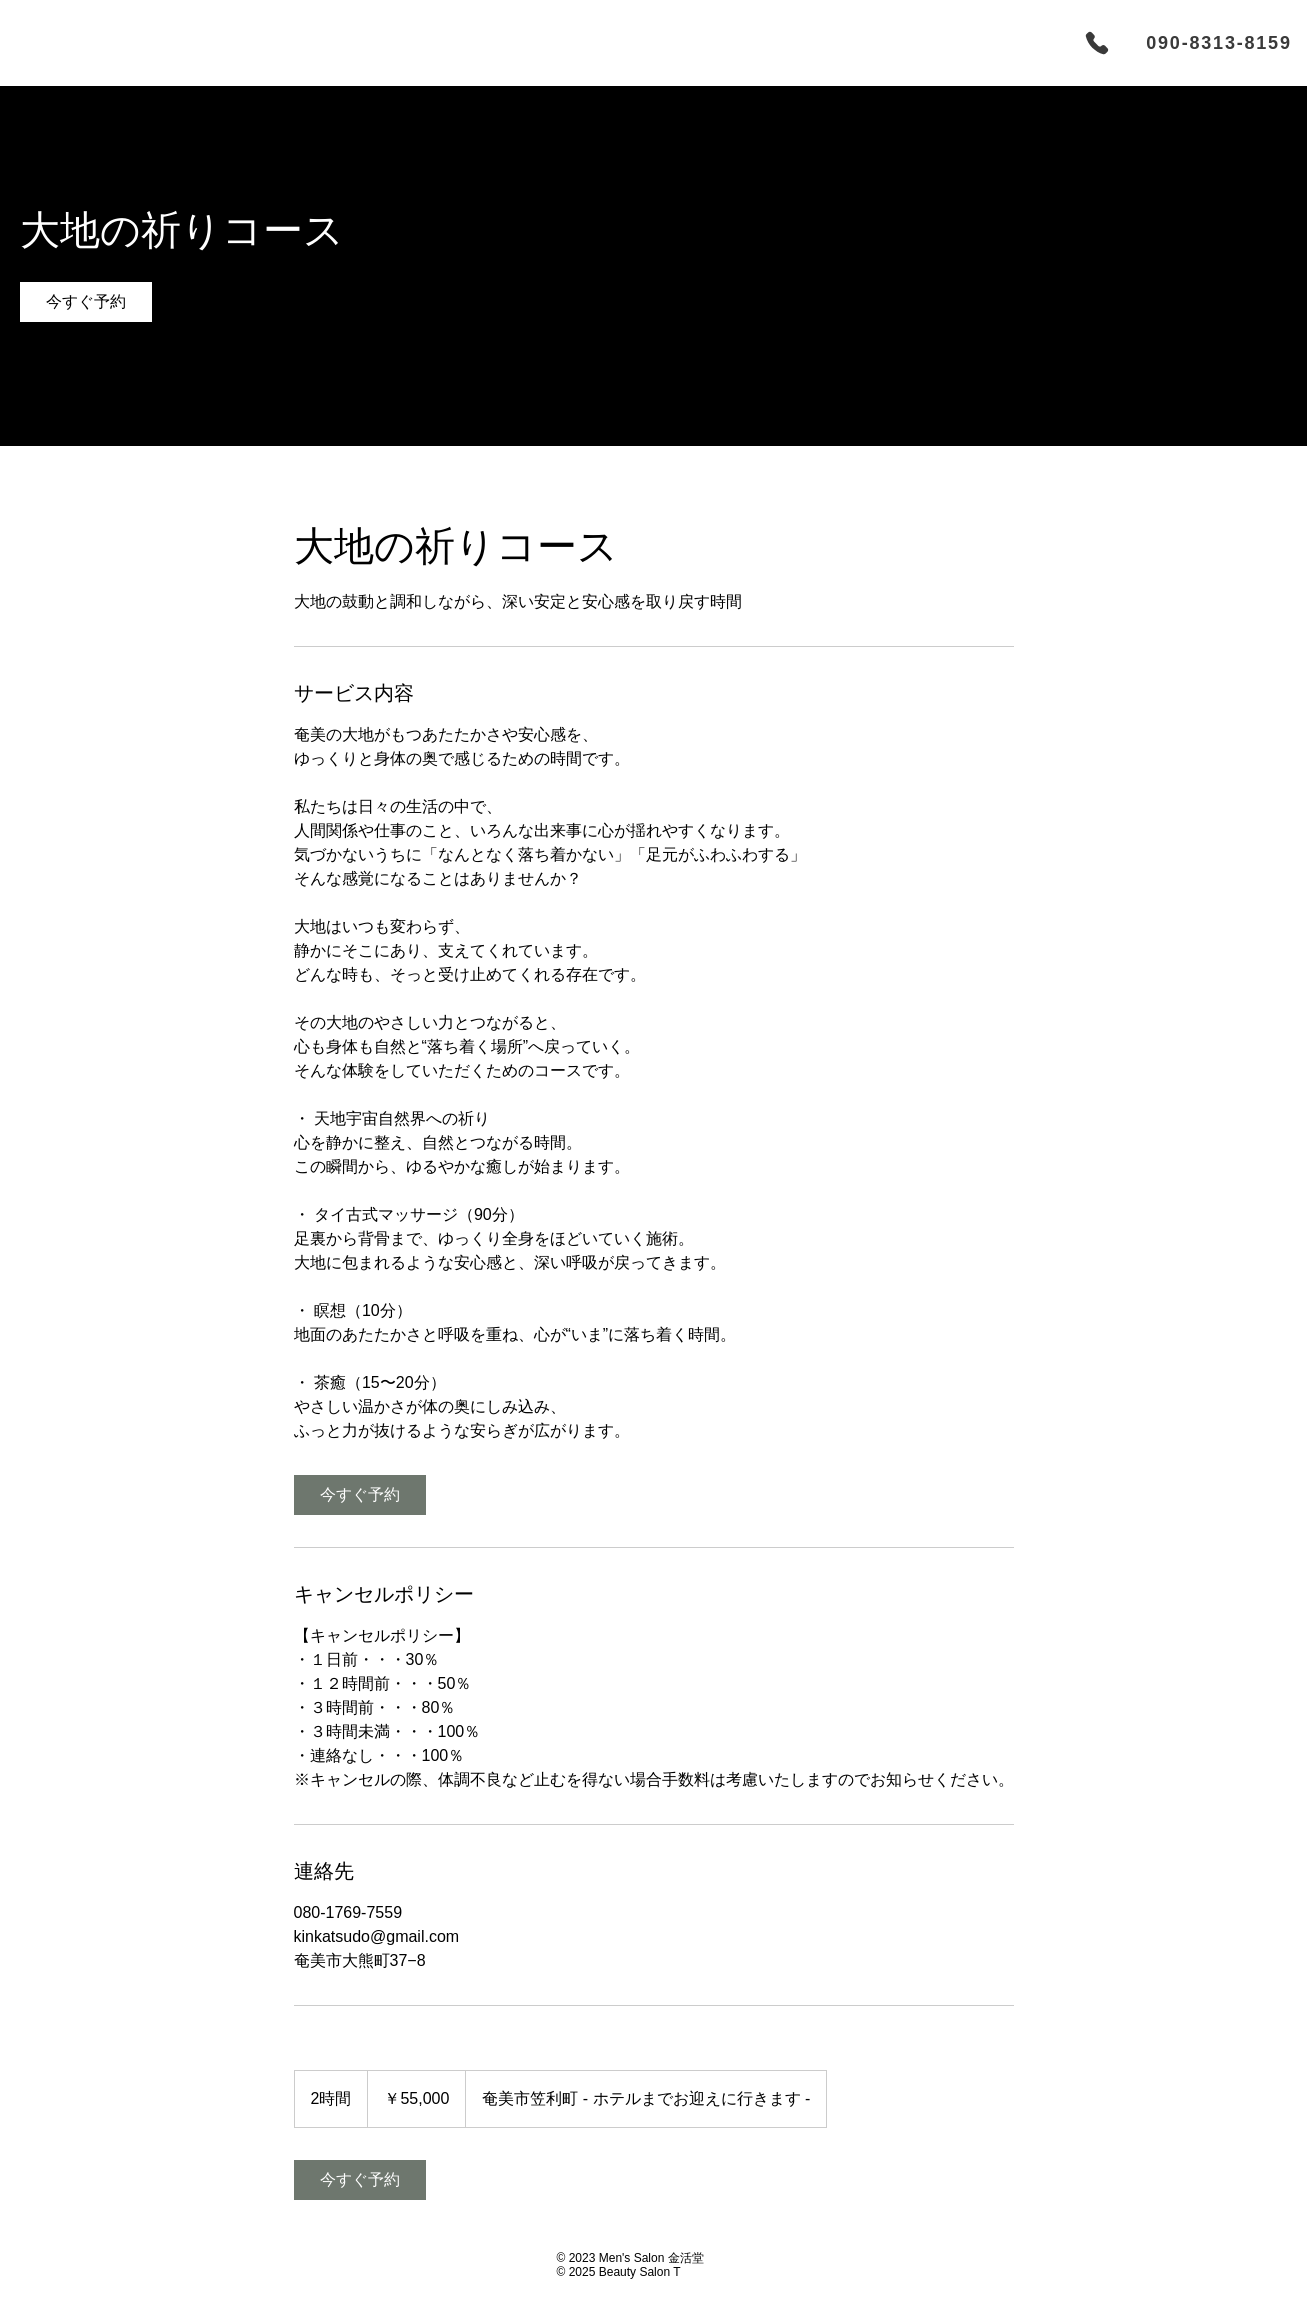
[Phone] (1097, 43)
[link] (86, 302)
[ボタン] (184, 2265)
